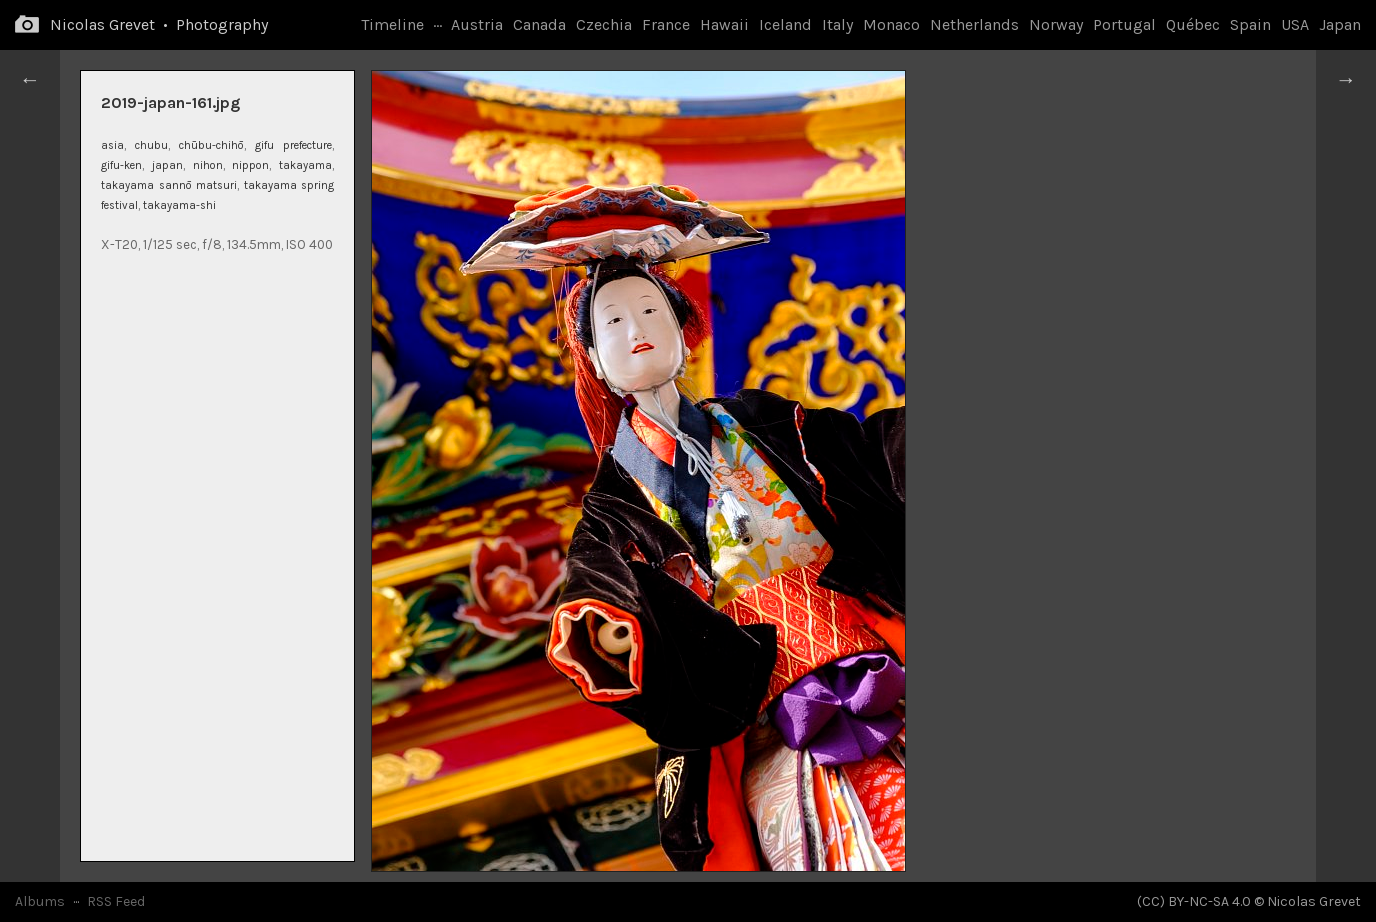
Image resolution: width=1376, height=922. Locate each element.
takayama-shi (179, 205)
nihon (208, 165)
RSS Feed (116, 901)
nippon (250, 165)
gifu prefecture (293, 145)
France (666, 24)
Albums (40, 901)
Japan (1340, 24)
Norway (1056, 24)
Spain (1250, 24)
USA (1295, 24)
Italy (837, 24)
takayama (305, 165)
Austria (477, 24)
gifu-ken (121, 165)
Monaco (891, 24)
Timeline (392, 24)
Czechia (604, 24)
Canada (539, 24)
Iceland (785, 24)
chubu (151, 145)
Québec (1193, 24)
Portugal (1124, 24)
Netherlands (974, 24)
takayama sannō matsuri (169, 185)
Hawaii (724, 24)
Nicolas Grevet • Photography (159, 24)
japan (167, 165)
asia (112, 145)
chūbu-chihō (211, 145)
